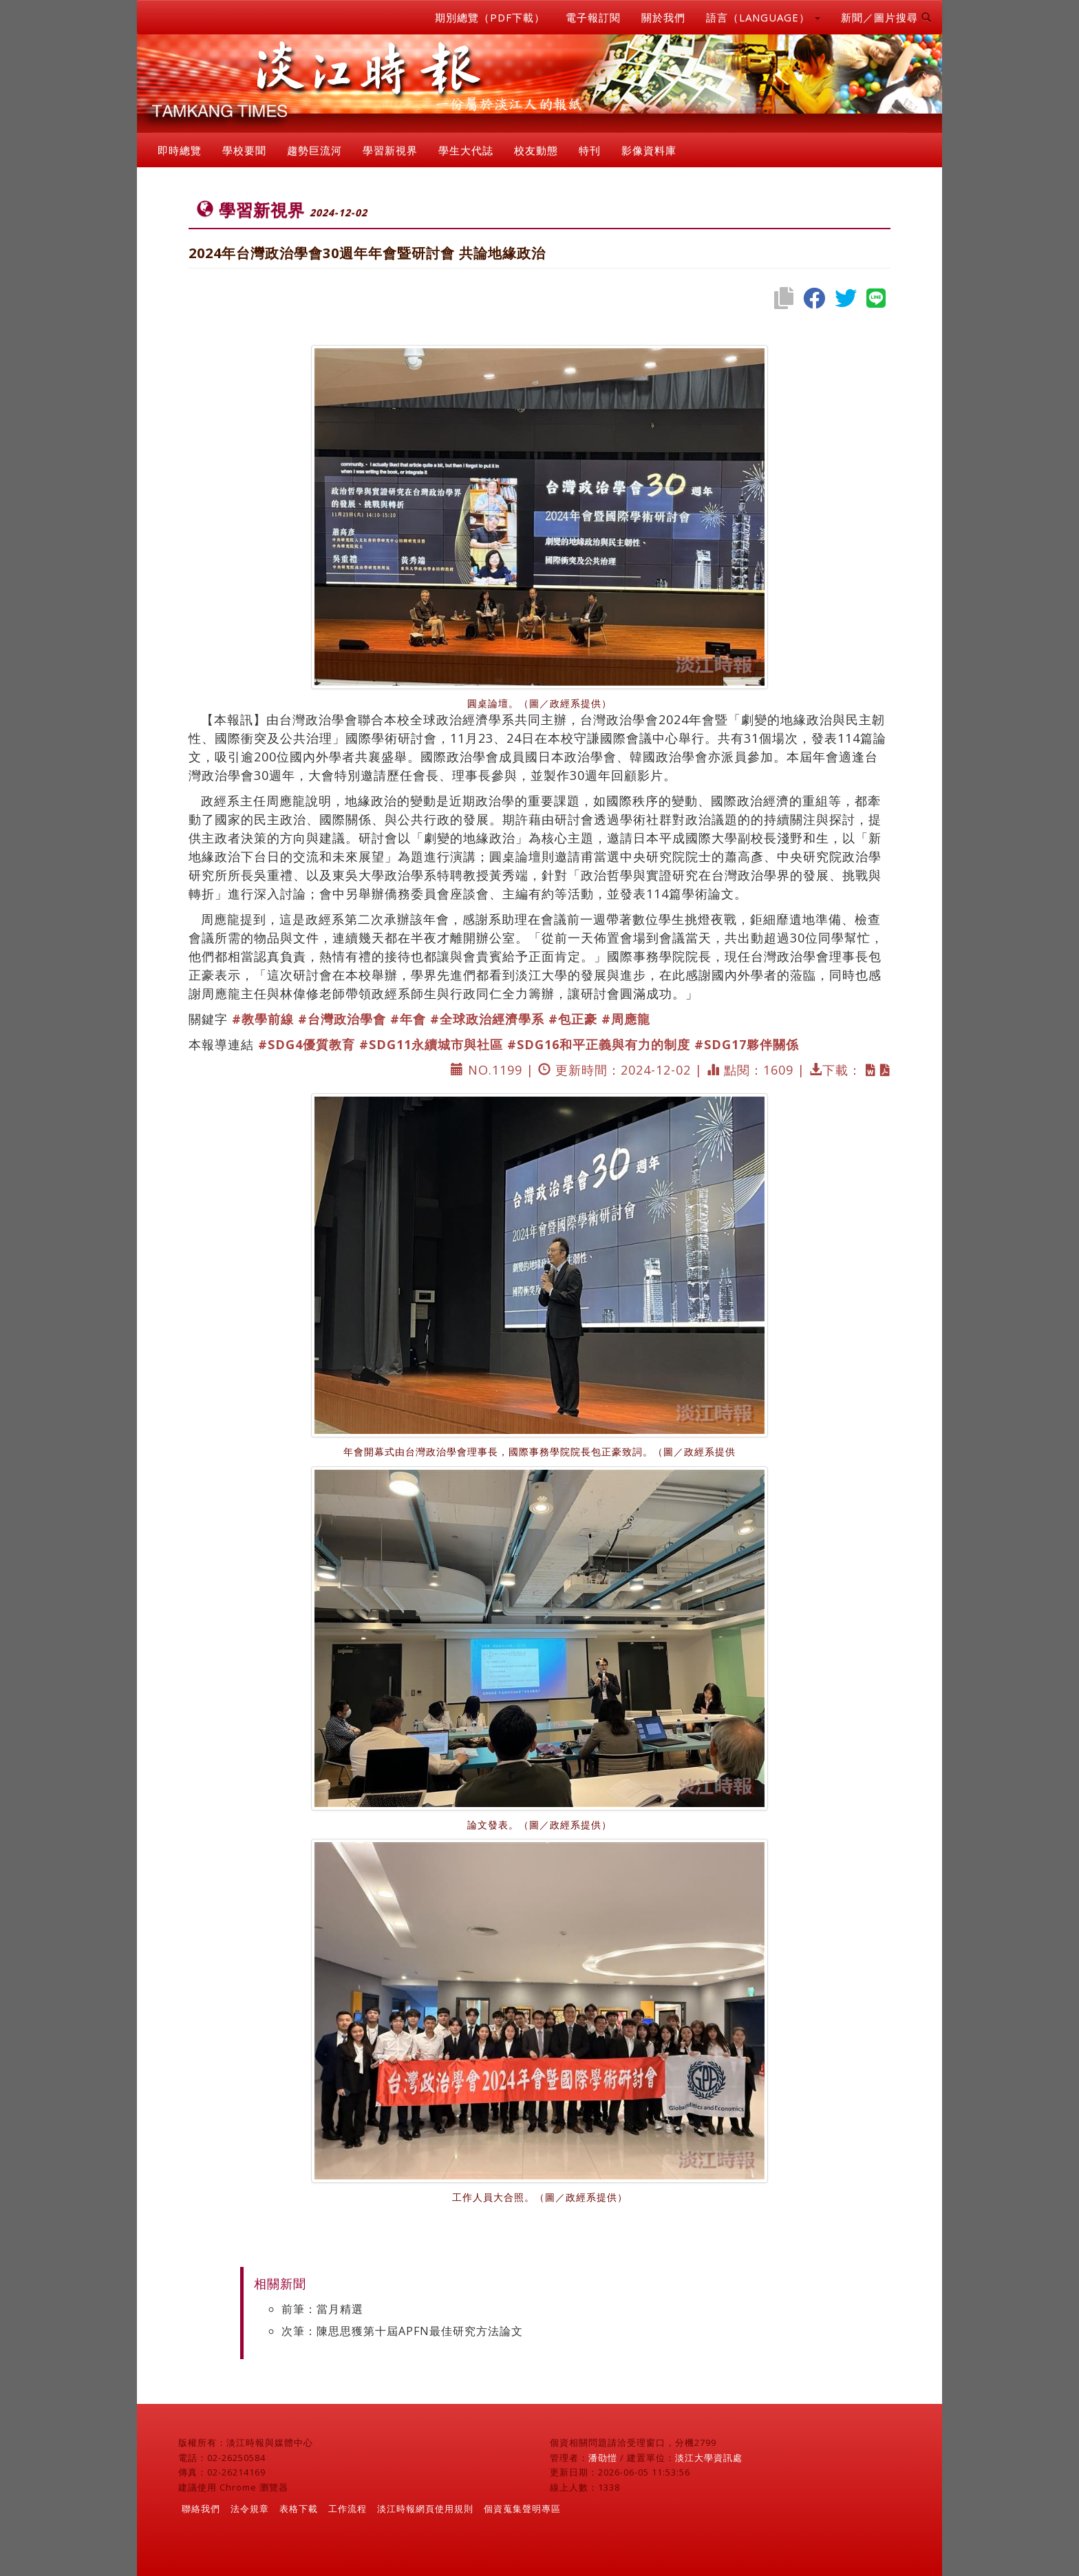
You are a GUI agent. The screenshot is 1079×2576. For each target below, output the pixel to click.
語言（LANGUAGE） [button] (763, 17)
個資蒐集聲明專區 (522, 2508)
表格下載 (298, 2508)
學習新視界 (390, 150)
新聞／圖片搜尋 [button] (886, 17)
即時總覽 (180, 150)
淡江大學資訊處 (709, 2457)
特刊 (590, 150)
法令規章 (250, 2508)
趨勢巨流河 (314, 150)
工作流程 (347, 2508)
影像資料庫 (648, 150)
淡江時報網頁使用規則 (425, 2508)
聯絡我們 (201, 2508)
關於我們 (663, 17)
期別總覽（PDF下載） (490, 17)
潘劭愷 (602, 2457)
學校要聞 (244, 150)
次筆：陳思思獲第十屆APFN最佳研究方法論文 (402, 2331)
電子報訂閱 (593, 17)
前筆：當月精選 (322, 2308)
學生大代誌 (465, 150)
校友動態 (536, 150)
